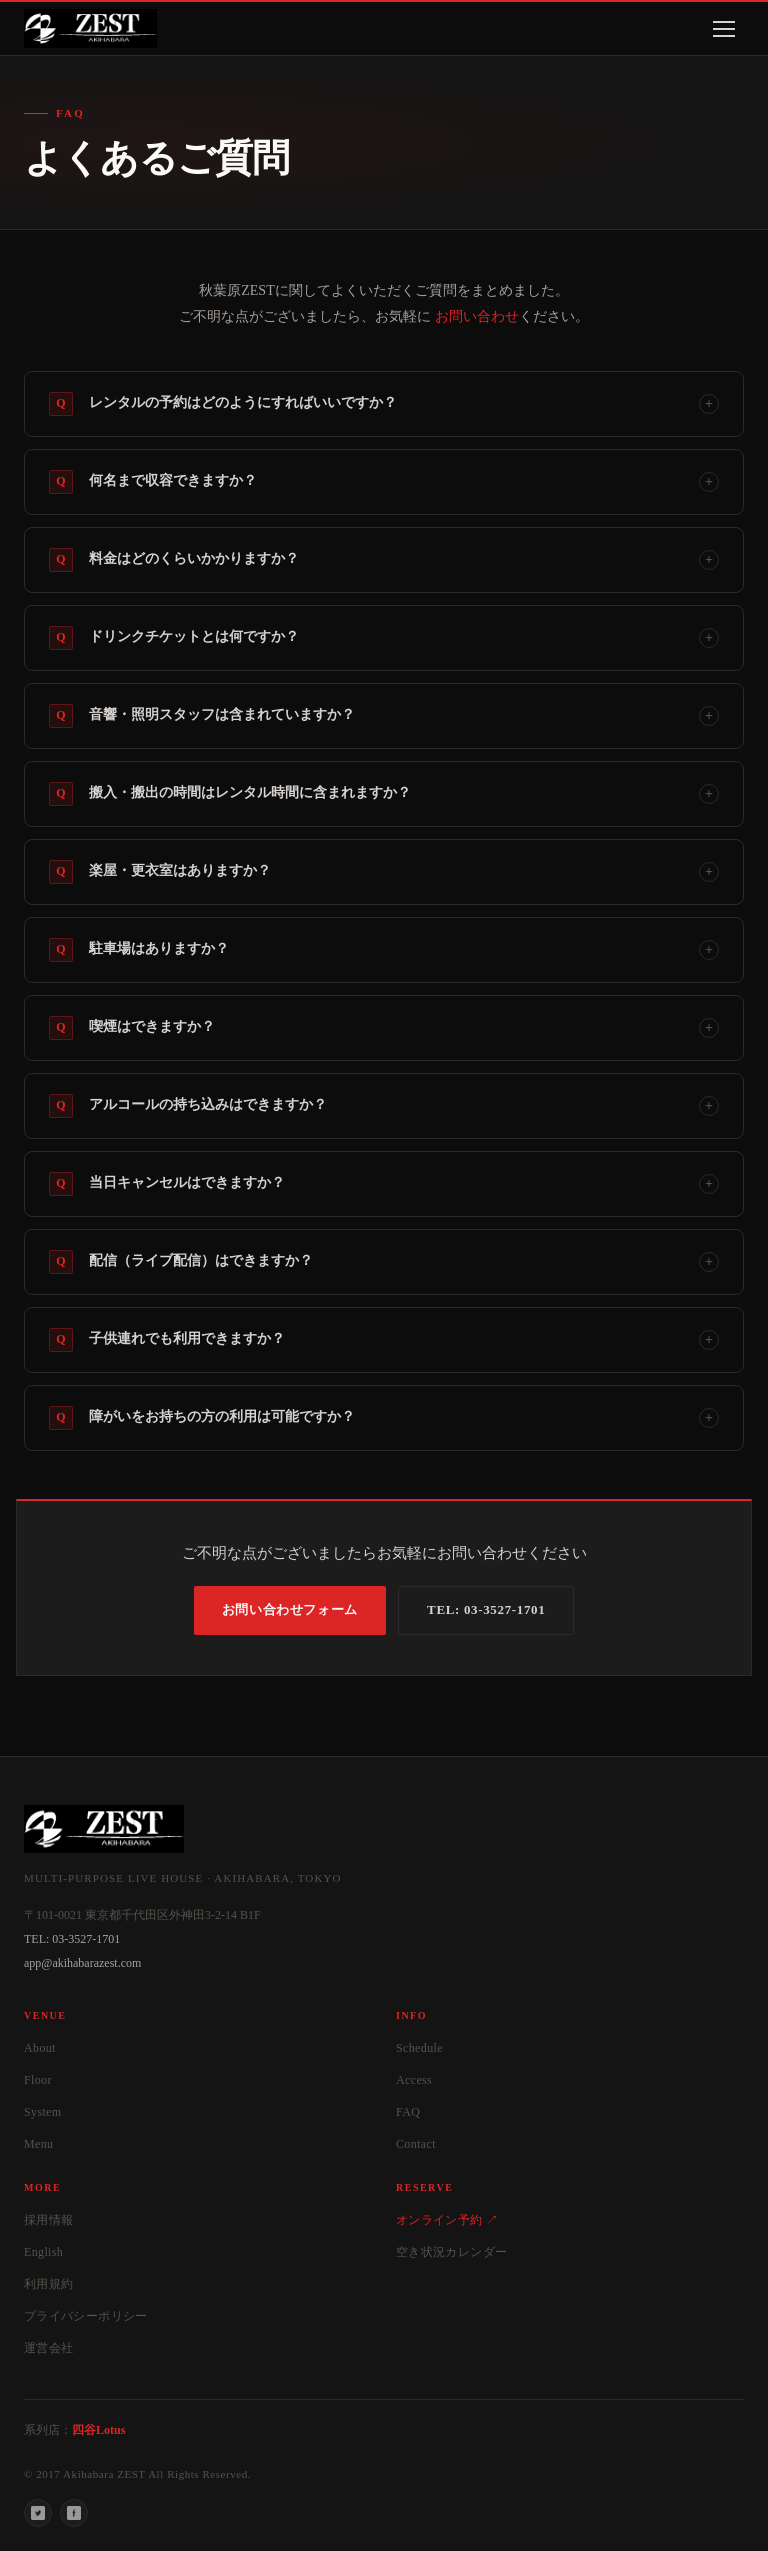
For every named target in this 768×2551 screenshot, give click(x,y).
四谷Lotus (98, 2430)
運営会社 (48, 2348)
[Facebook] (74, 2513)
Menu (38, 2144)
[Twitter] (38, 2513)
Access (414, 2080)
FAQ (408, 2112)
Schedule (419, 2048)
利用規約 (48, 2284)
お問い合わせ (477, 316)
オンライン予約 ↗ (447, 2220)
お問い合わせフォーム (290, 1609)
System (43, 2112)
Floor (38, 2080)
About (40, 2048)
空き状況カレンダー (451, 2252)
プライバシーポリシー (86, 2316)
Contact (416, 2144)
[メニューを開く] (724, 29)
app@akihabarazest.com (82, 1963)
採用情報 (48, 2220)
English (43, 2252)
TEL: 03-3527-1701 (486, 1609)
